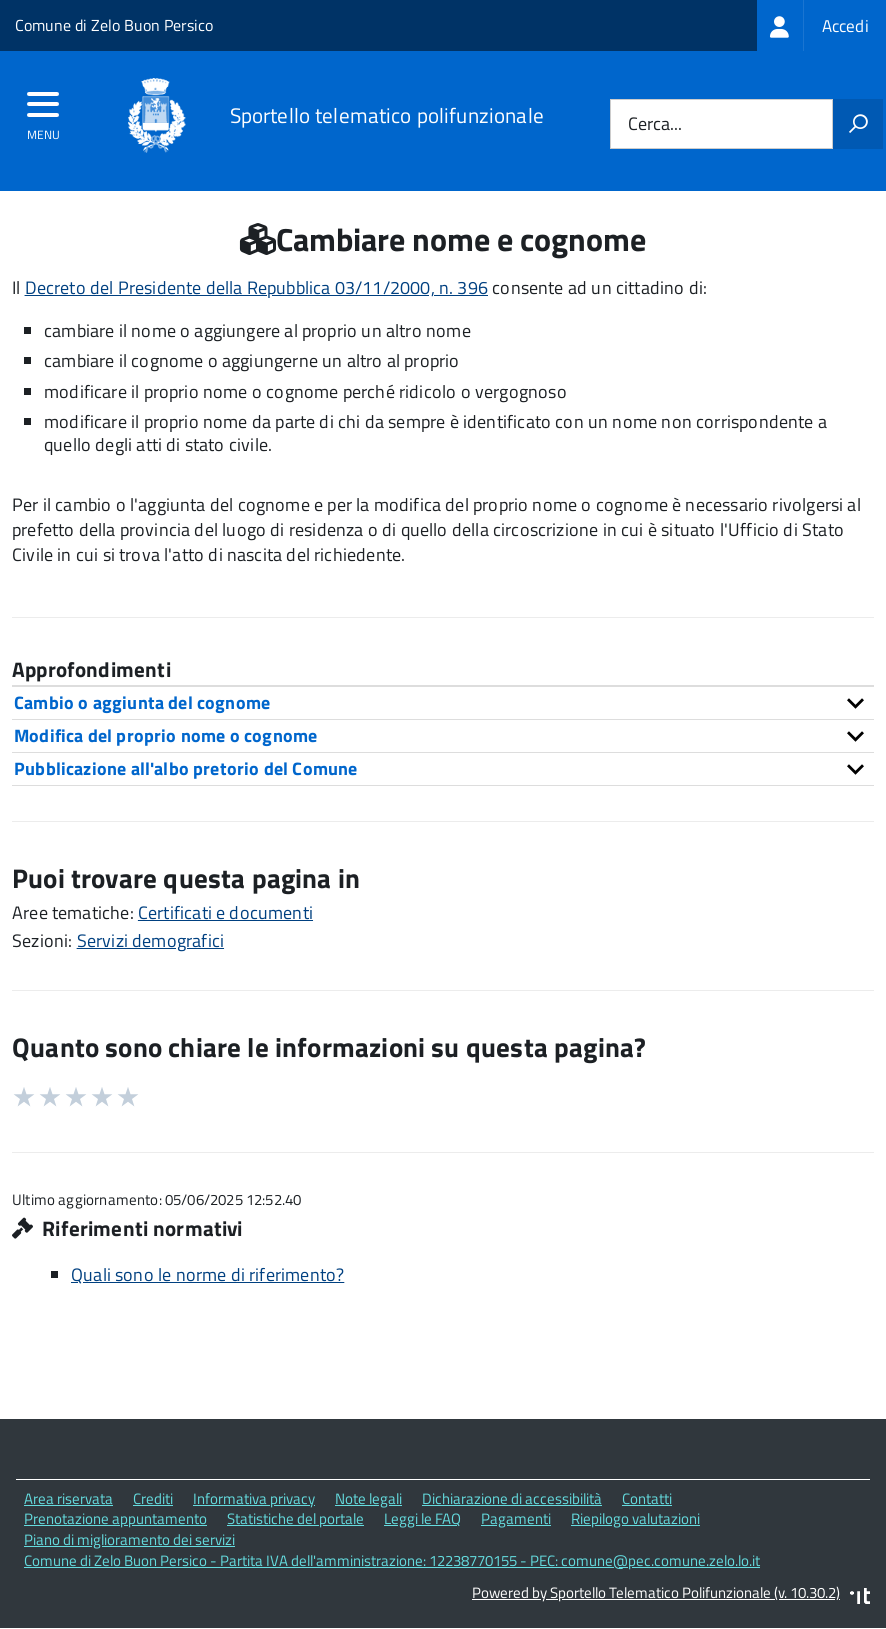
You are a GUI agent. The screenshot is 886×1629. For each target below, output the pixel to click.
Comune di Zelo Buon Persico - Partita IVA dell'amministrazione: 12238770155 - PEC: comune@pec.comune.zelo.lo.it (392, 1560)
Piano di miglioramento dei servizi (129, 1539)
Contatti (647, 1498)
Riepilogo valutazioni (635, 1518)
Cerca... (655, 124)
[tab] (443, 702)
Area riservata (68, 1498)
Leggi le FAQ (422, 1518)
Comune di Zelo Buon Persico (114, 25)
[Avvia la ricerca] (858, 124)
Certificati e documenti (225, 912)
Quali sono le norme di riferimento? (207, 1274)
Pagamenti (516, 1518)
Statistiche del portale (295, 1518)
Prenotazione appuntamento (115, 1518)
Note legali (368, 1498)
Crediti (153, 1498)
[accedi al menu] (43, 111)
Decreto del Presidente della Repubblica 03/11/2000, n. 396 (256, 287)
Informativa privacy (254, 1498)
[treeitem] (821, 25)
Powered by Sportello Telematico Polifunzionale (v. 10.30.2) (656, 1592)
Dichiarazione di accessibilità (512, 1498)
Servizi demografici (150, 940)
